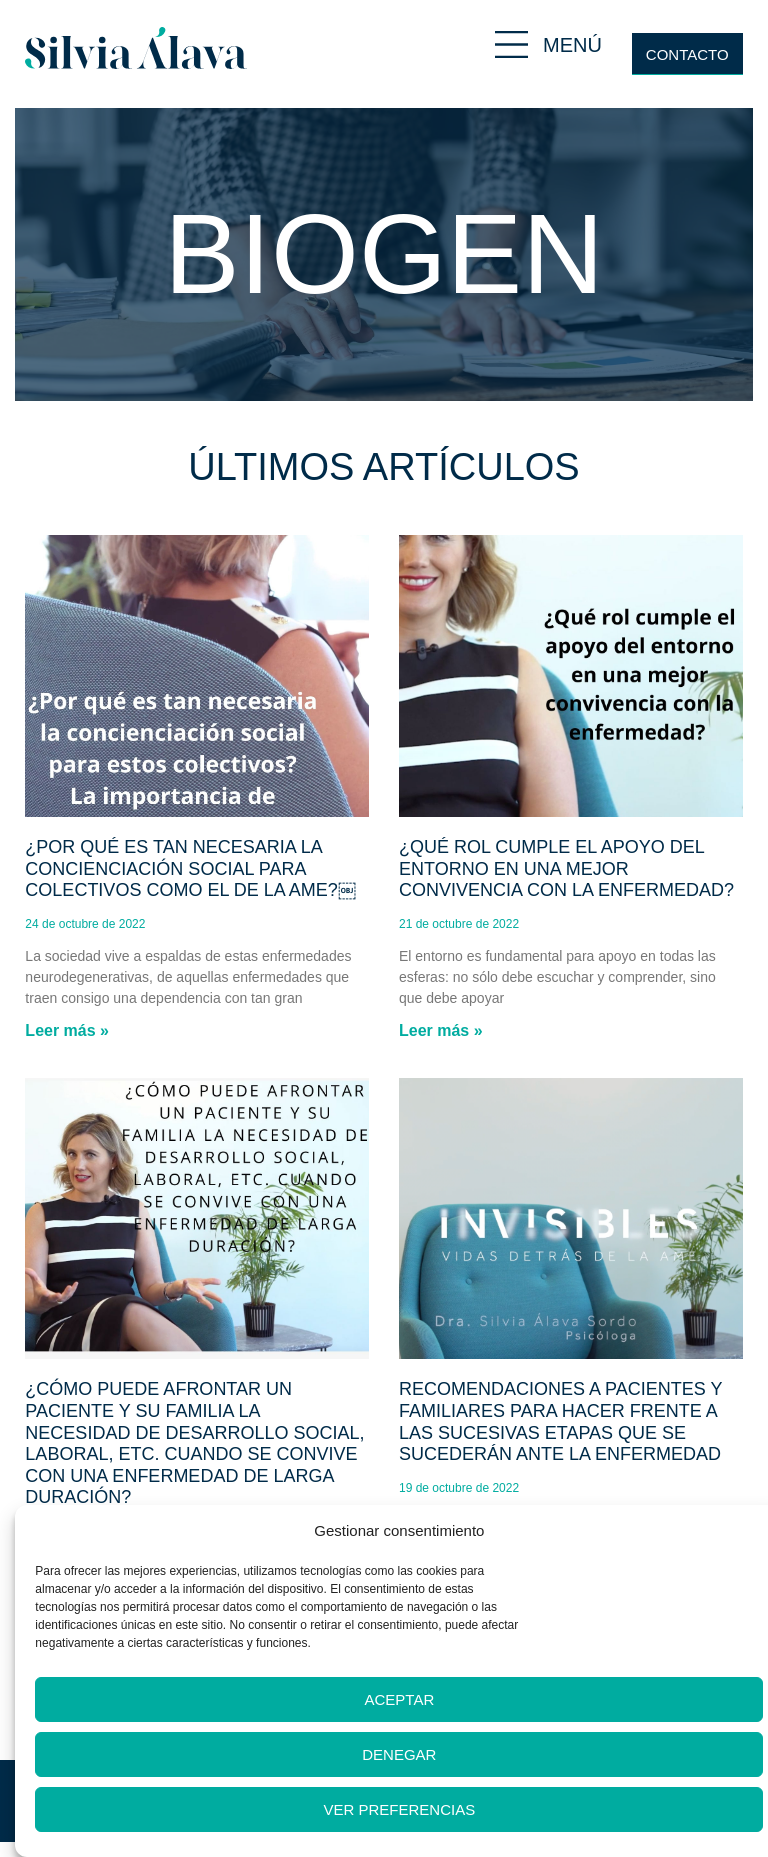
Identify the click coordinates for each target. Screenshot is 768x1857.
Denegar (399, 1754)
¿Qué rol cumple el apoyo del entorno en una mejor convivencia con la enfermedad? (566, 868)
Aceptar (399, 1699)
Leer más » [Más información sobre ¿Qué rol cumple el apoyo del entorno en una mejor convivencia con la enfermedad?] (441, 1030)
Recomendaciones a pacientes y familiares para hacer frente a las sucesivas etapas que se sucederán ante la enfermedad (560, 1421)
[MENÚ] (511, 44)
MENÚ (572, 45)
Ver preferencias (400, 1809)
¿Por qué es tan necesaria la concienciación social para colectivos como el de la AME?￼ (190, 868)
